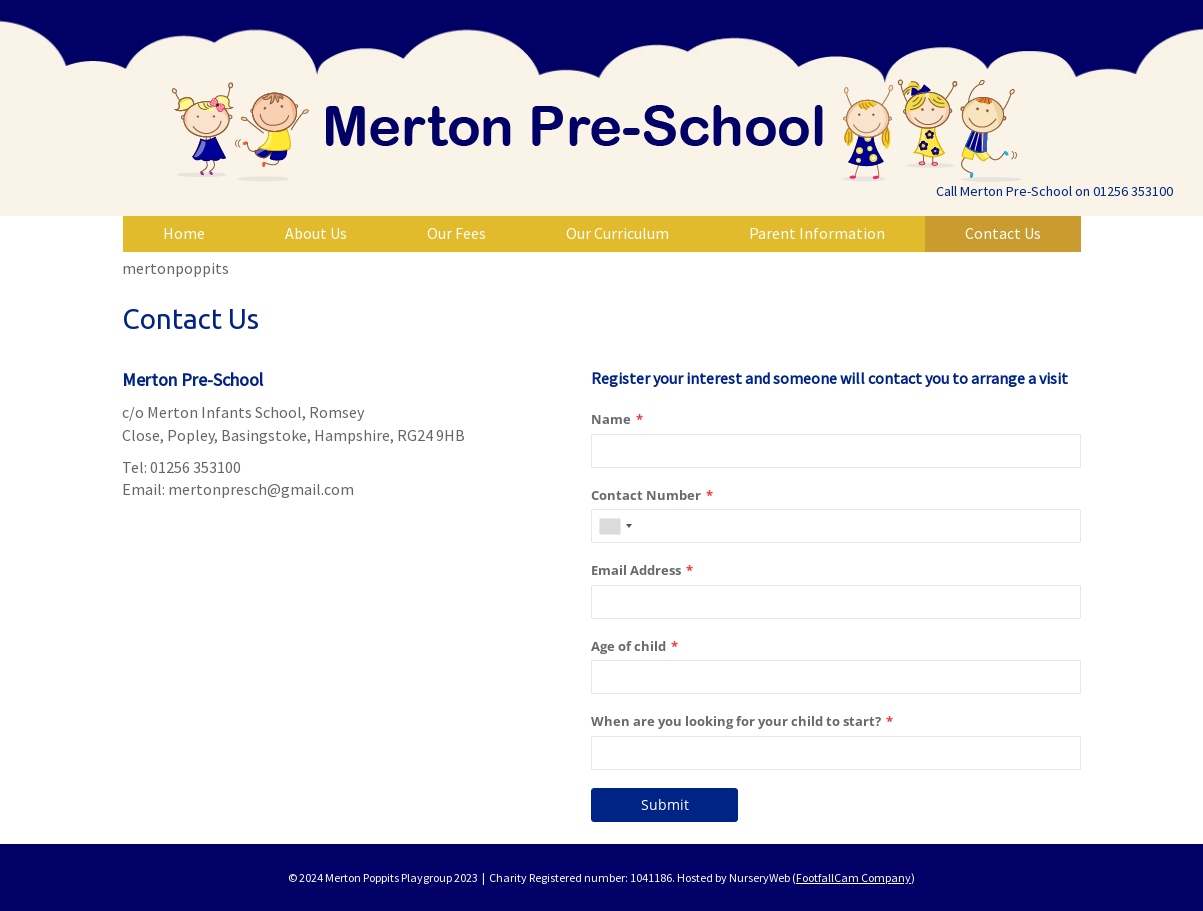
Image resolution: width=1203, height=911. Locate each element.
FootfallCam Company (853, 877)
